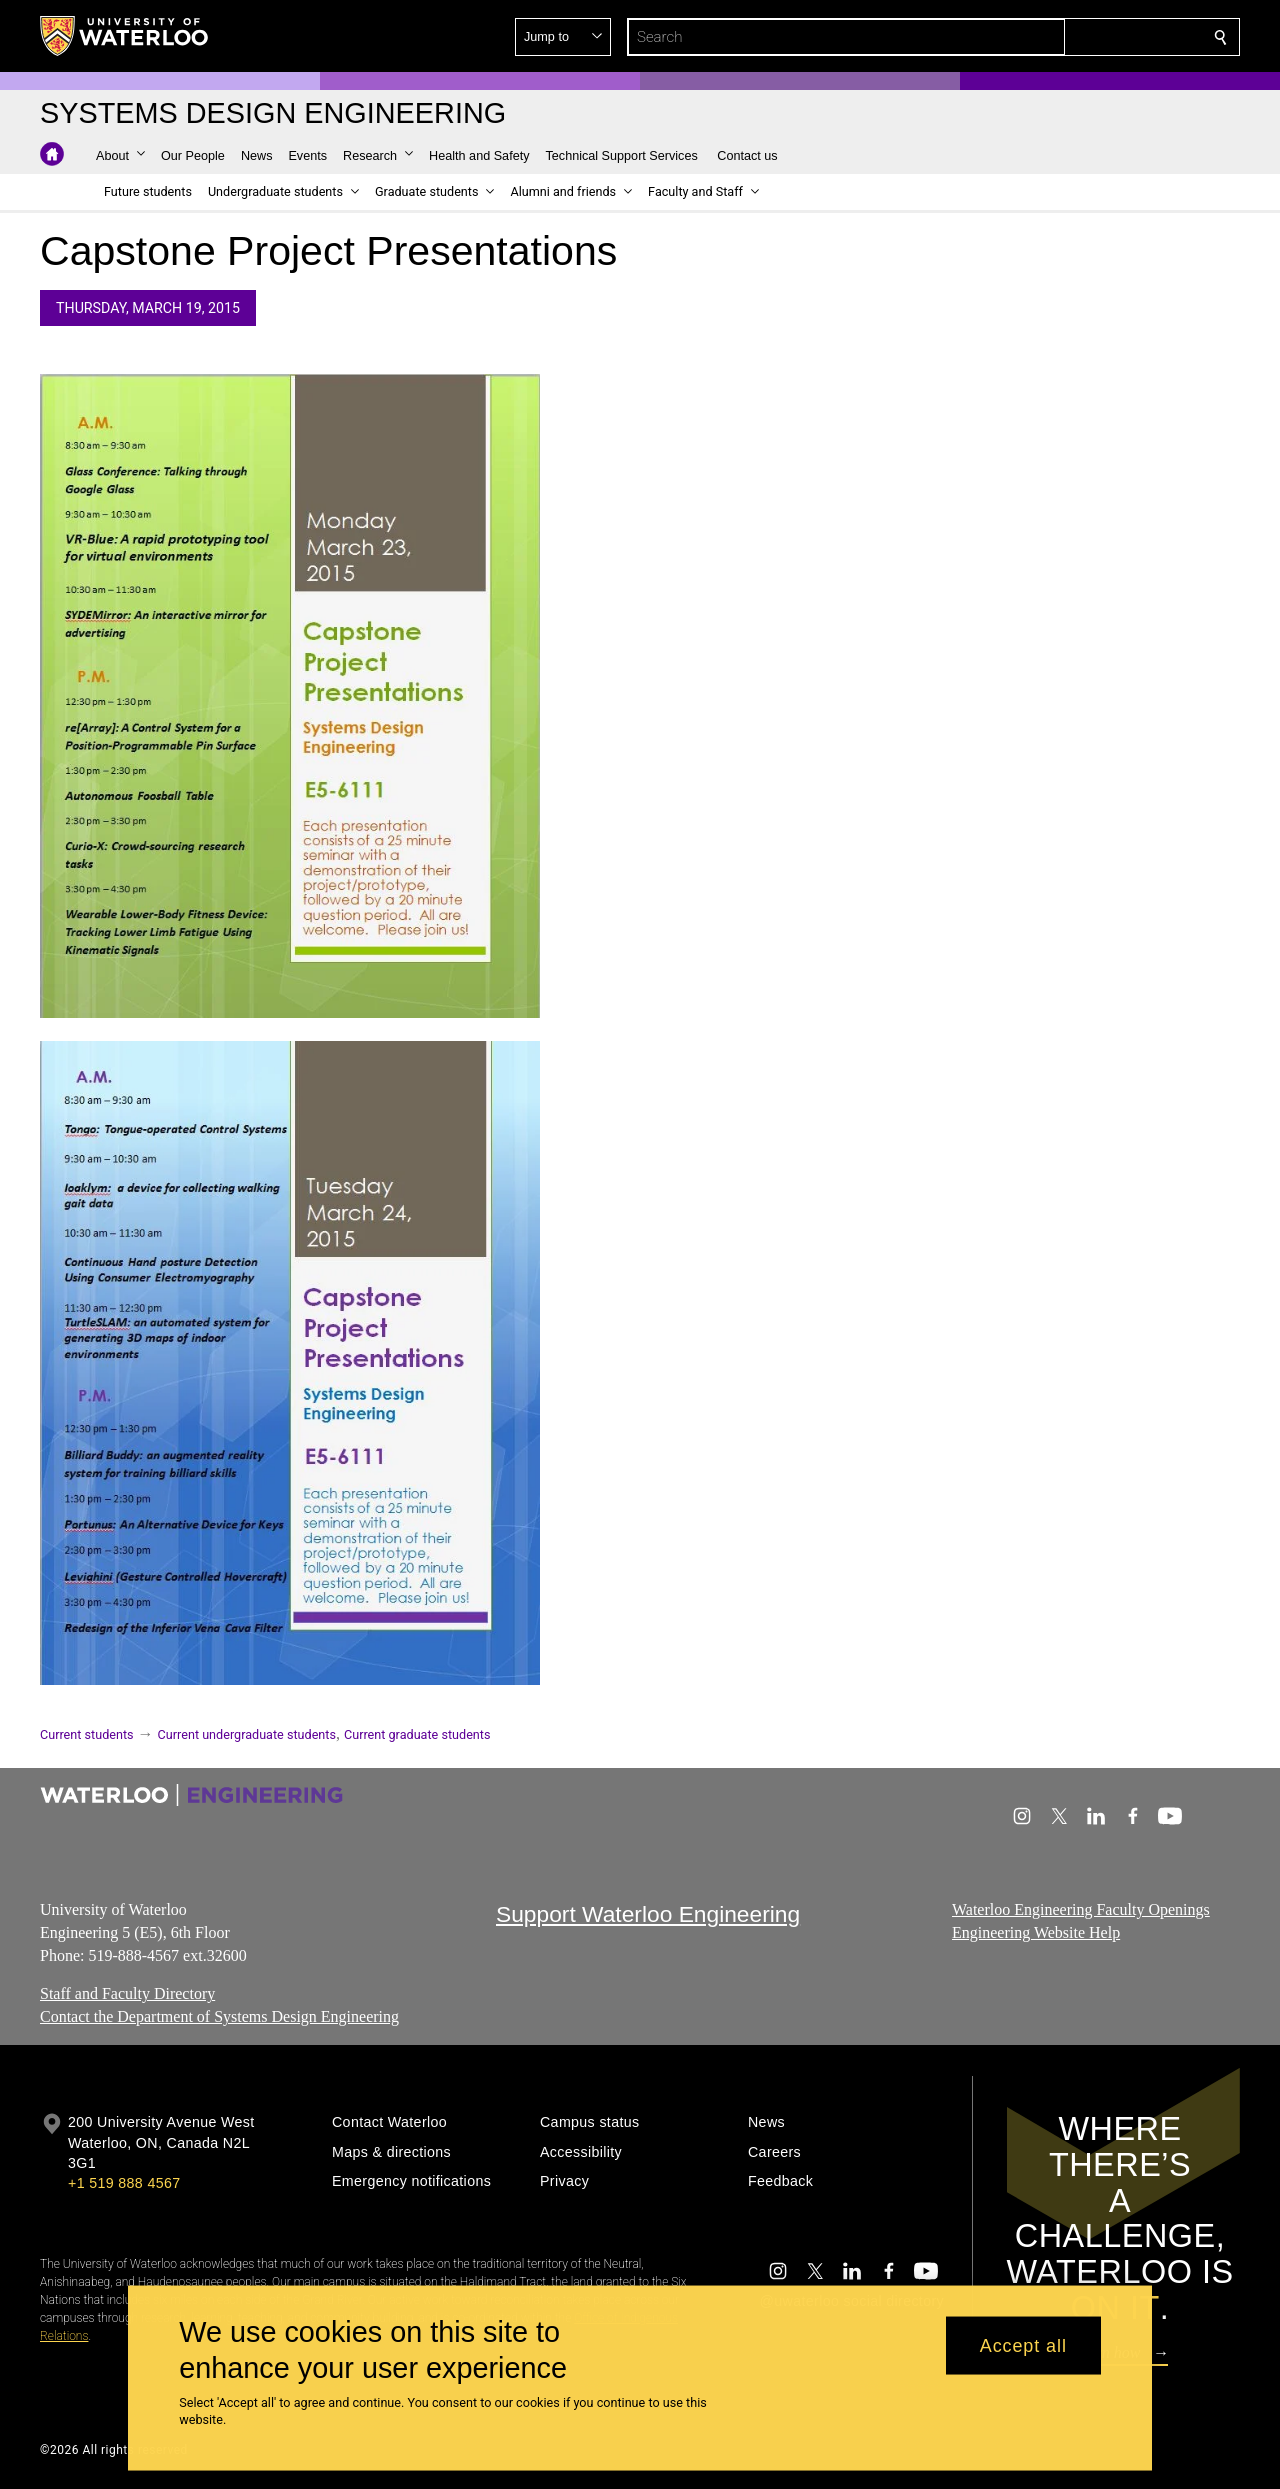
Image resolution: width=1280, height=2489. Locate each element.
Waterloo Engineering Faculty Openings (1081, 1909)
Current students (87, 1734)
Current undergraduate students (247, 1734)
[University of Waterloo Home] (125, 36)
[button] (1076, 37)
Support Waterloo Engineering (648, 1914)
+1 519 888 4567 (124, 2183)
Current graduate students (417, 1734)
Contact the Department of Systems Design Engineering (219, 2016)
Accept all (1023, 2345)
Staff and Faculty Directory (127, 1994)
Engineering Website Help (1036, 1932)
